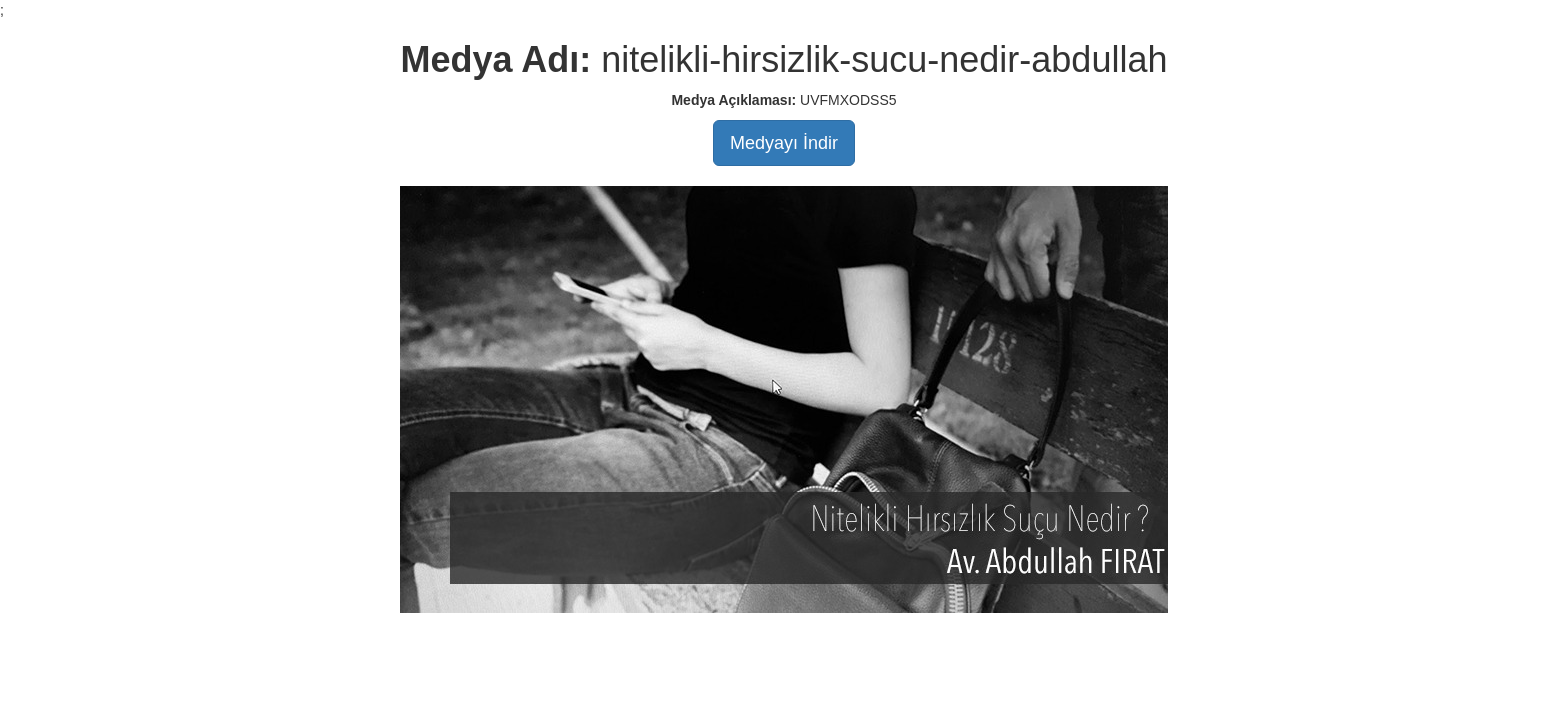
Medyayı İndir (784, 143)
